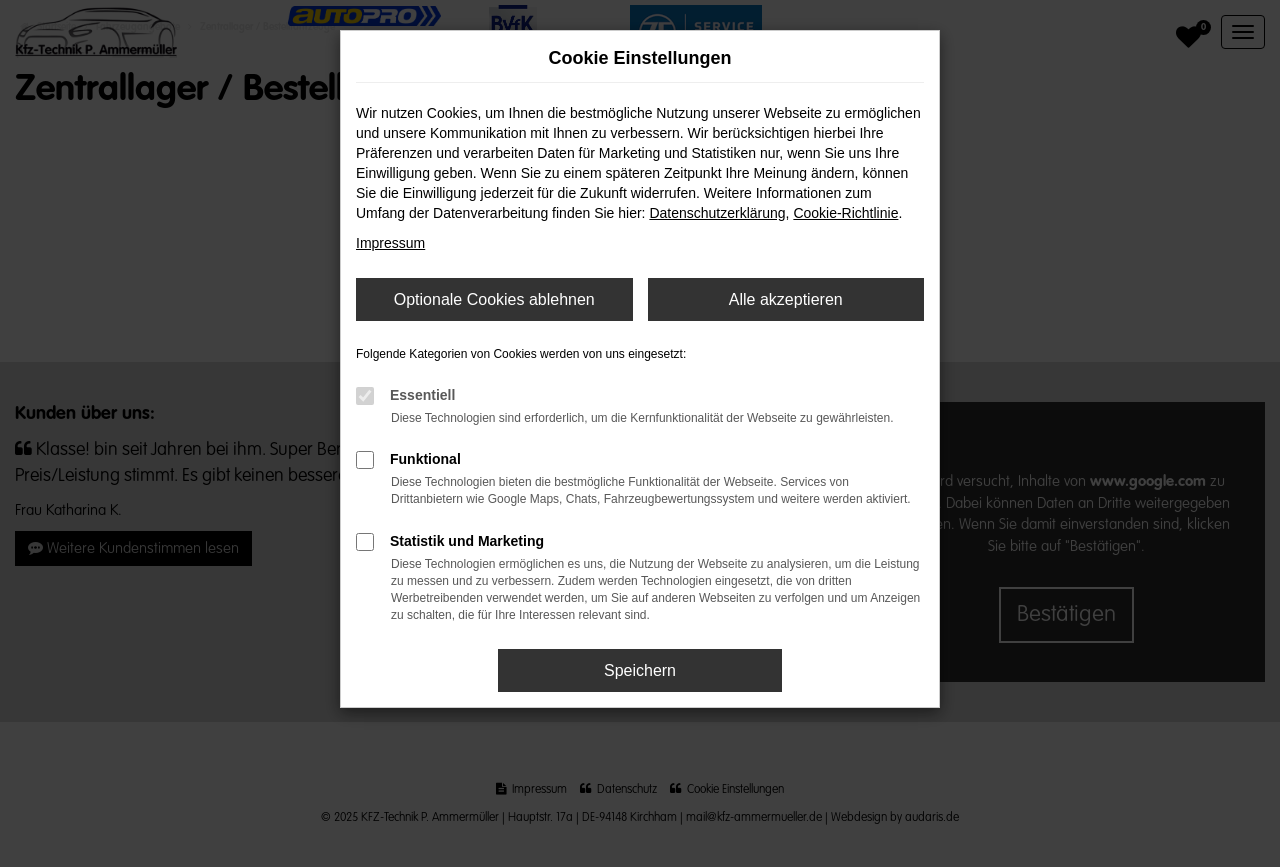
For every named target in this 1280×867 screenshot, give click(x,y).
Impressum (390, 243)
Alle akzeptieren (786, 299)
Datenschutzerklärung (717, 213)
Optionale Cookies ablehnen (494, 299)
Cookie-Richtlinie (845, 213)
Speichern (640, 670)
